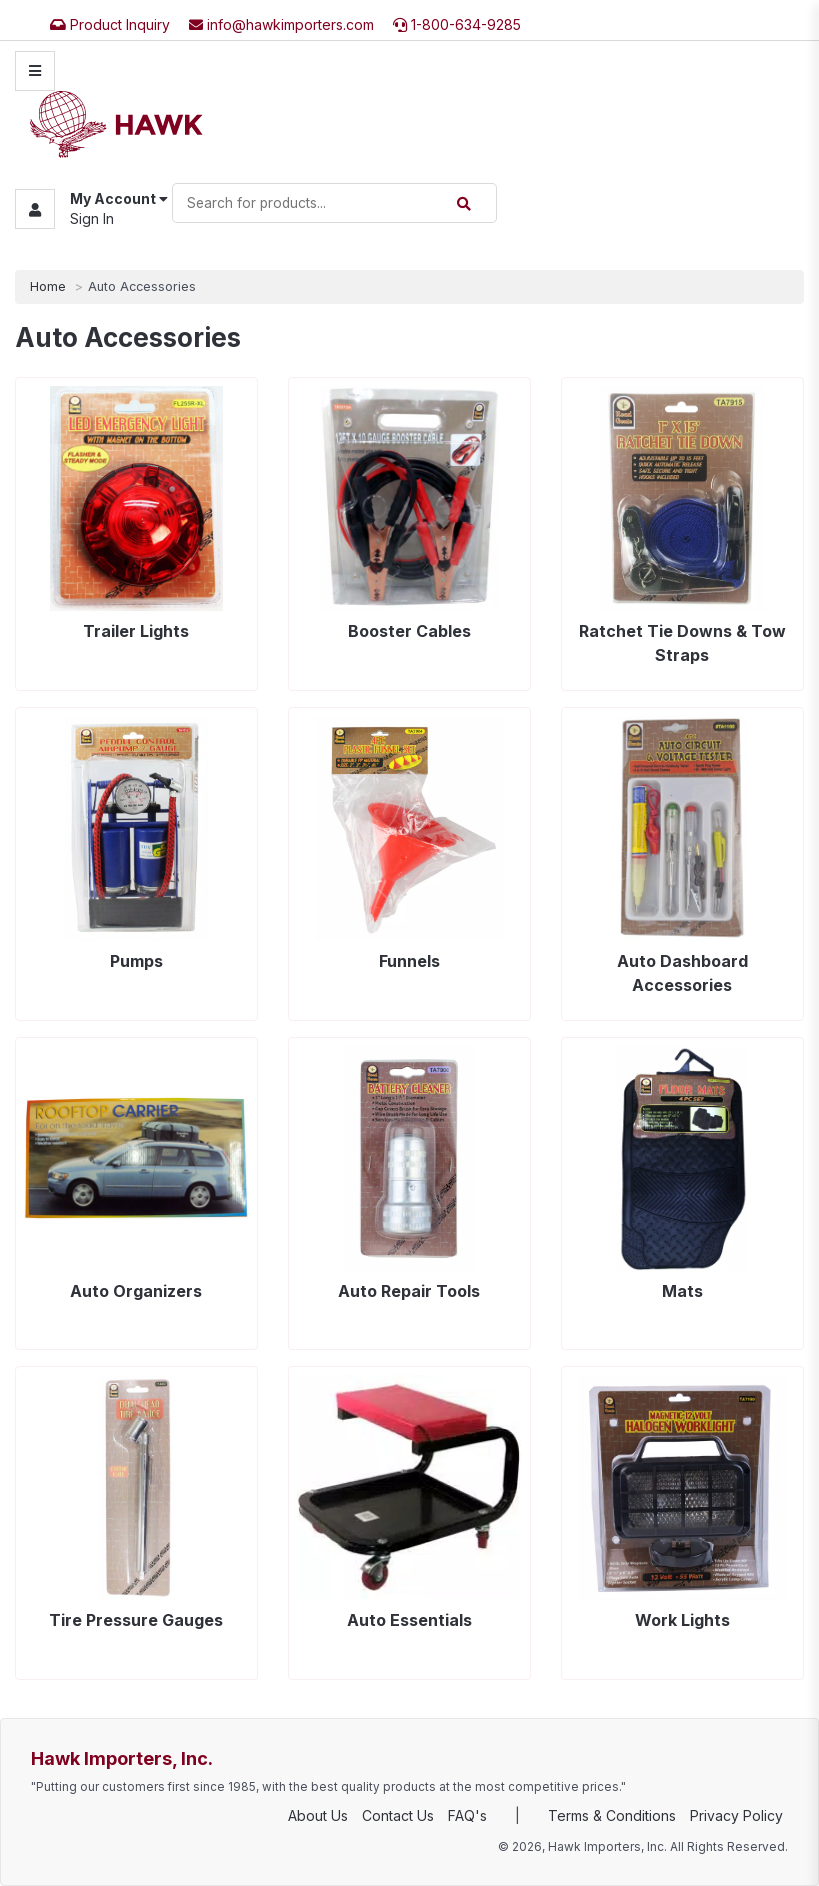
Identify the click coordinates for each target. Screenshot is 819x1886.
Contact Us (398, 1815)
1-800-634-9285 (457, 24)
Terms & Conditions (612, 1815)
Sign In (92, 219)
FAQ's (467, 1815)
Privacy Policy (736, 1815)
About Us (318, 1815)
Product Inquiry (110, 24)
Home (48, 286)
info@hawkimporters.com (281, 24)
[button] (91, 210)
